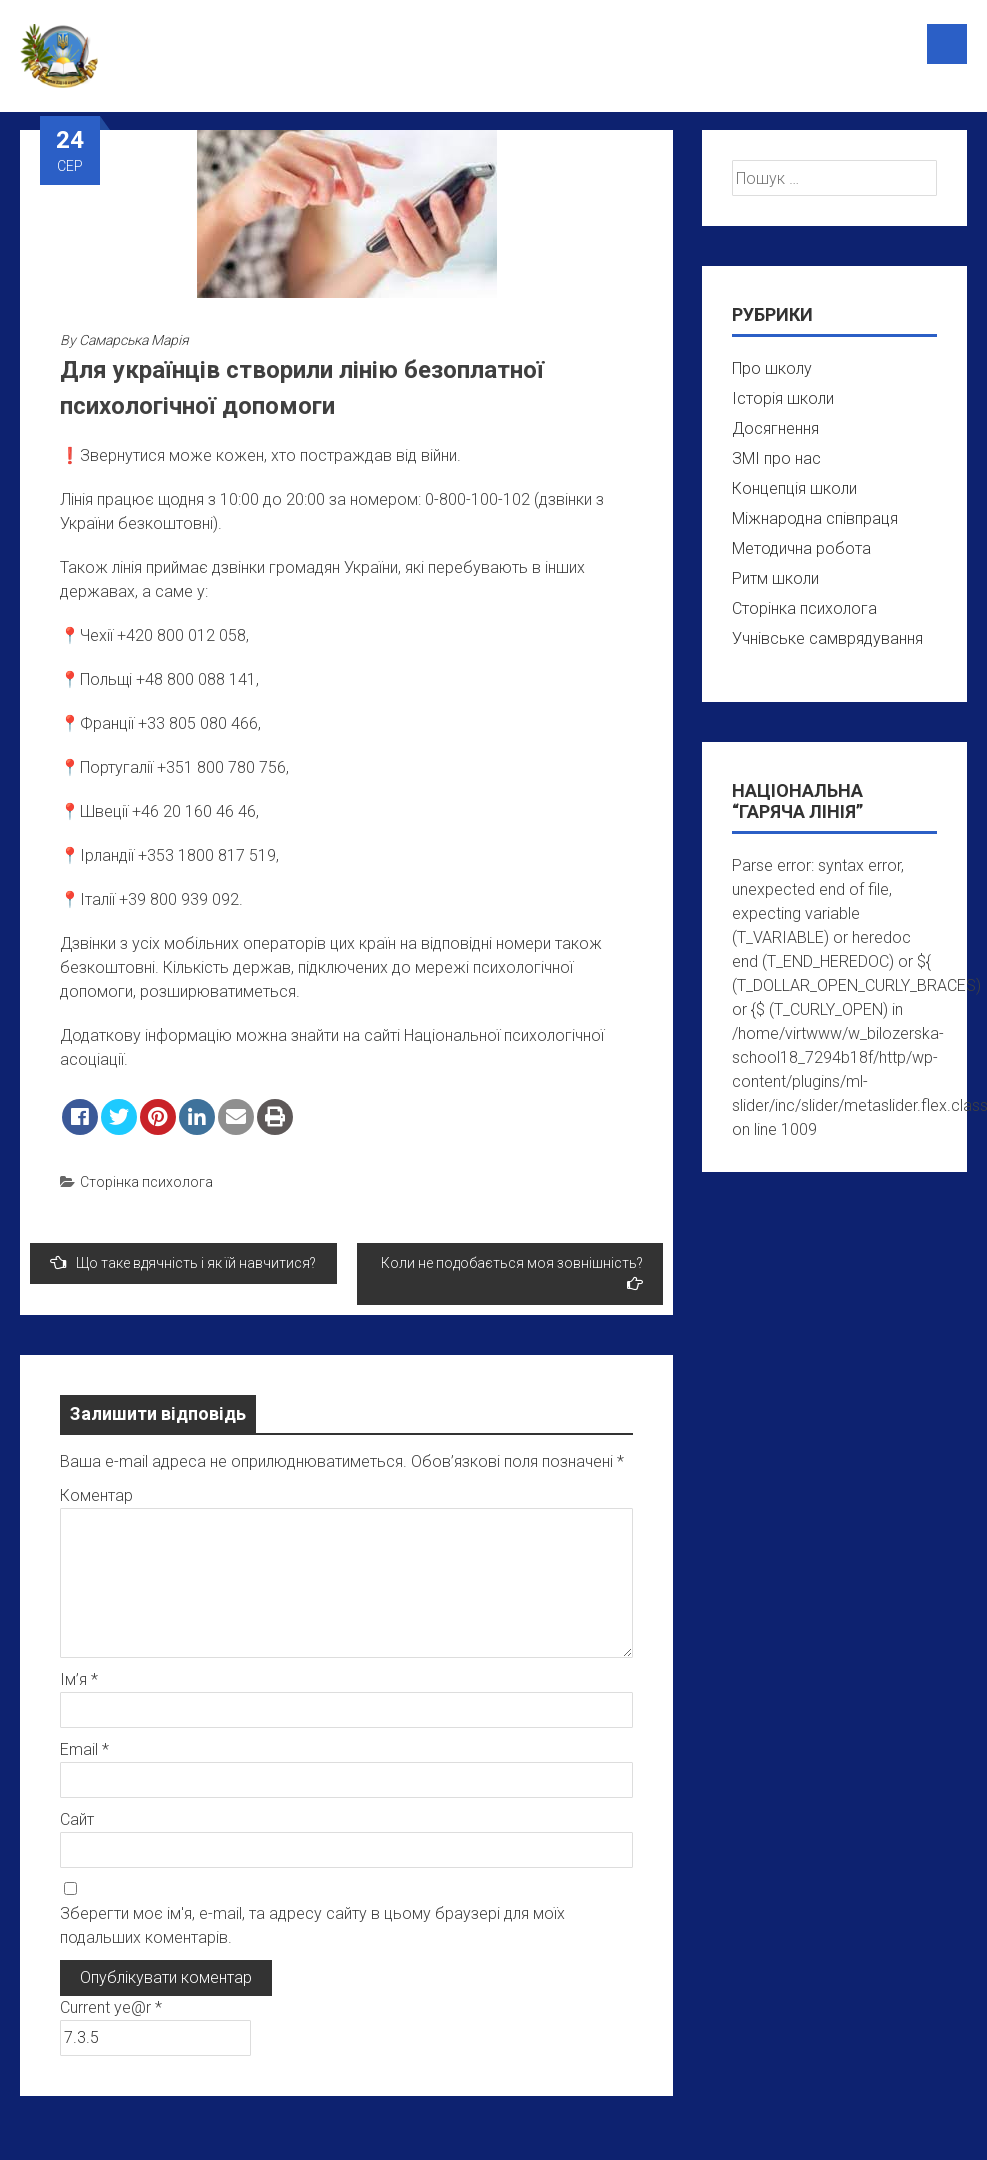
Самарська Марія (134, 340)
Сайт (77, 1819)
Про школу (772, 368)
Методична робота (801, 548)
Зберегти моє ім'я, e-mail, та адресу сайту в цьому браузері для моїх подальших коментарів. (312, 1925)
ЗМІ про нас (776, 458)
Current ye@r (111, 2007)
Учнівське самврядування (827, 638)
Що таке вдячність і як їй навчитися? (183, 1262)
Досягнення (775, 428)
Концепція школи (794, 488)
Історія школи (783, 398)
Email (84, 1749)
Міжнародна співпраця (815, 518)
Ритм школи (775, 578)
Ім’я (79, 1679)
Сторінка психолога (146, 1182)
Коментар (96, 1495)
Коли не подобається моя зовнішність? (512, 1273)
